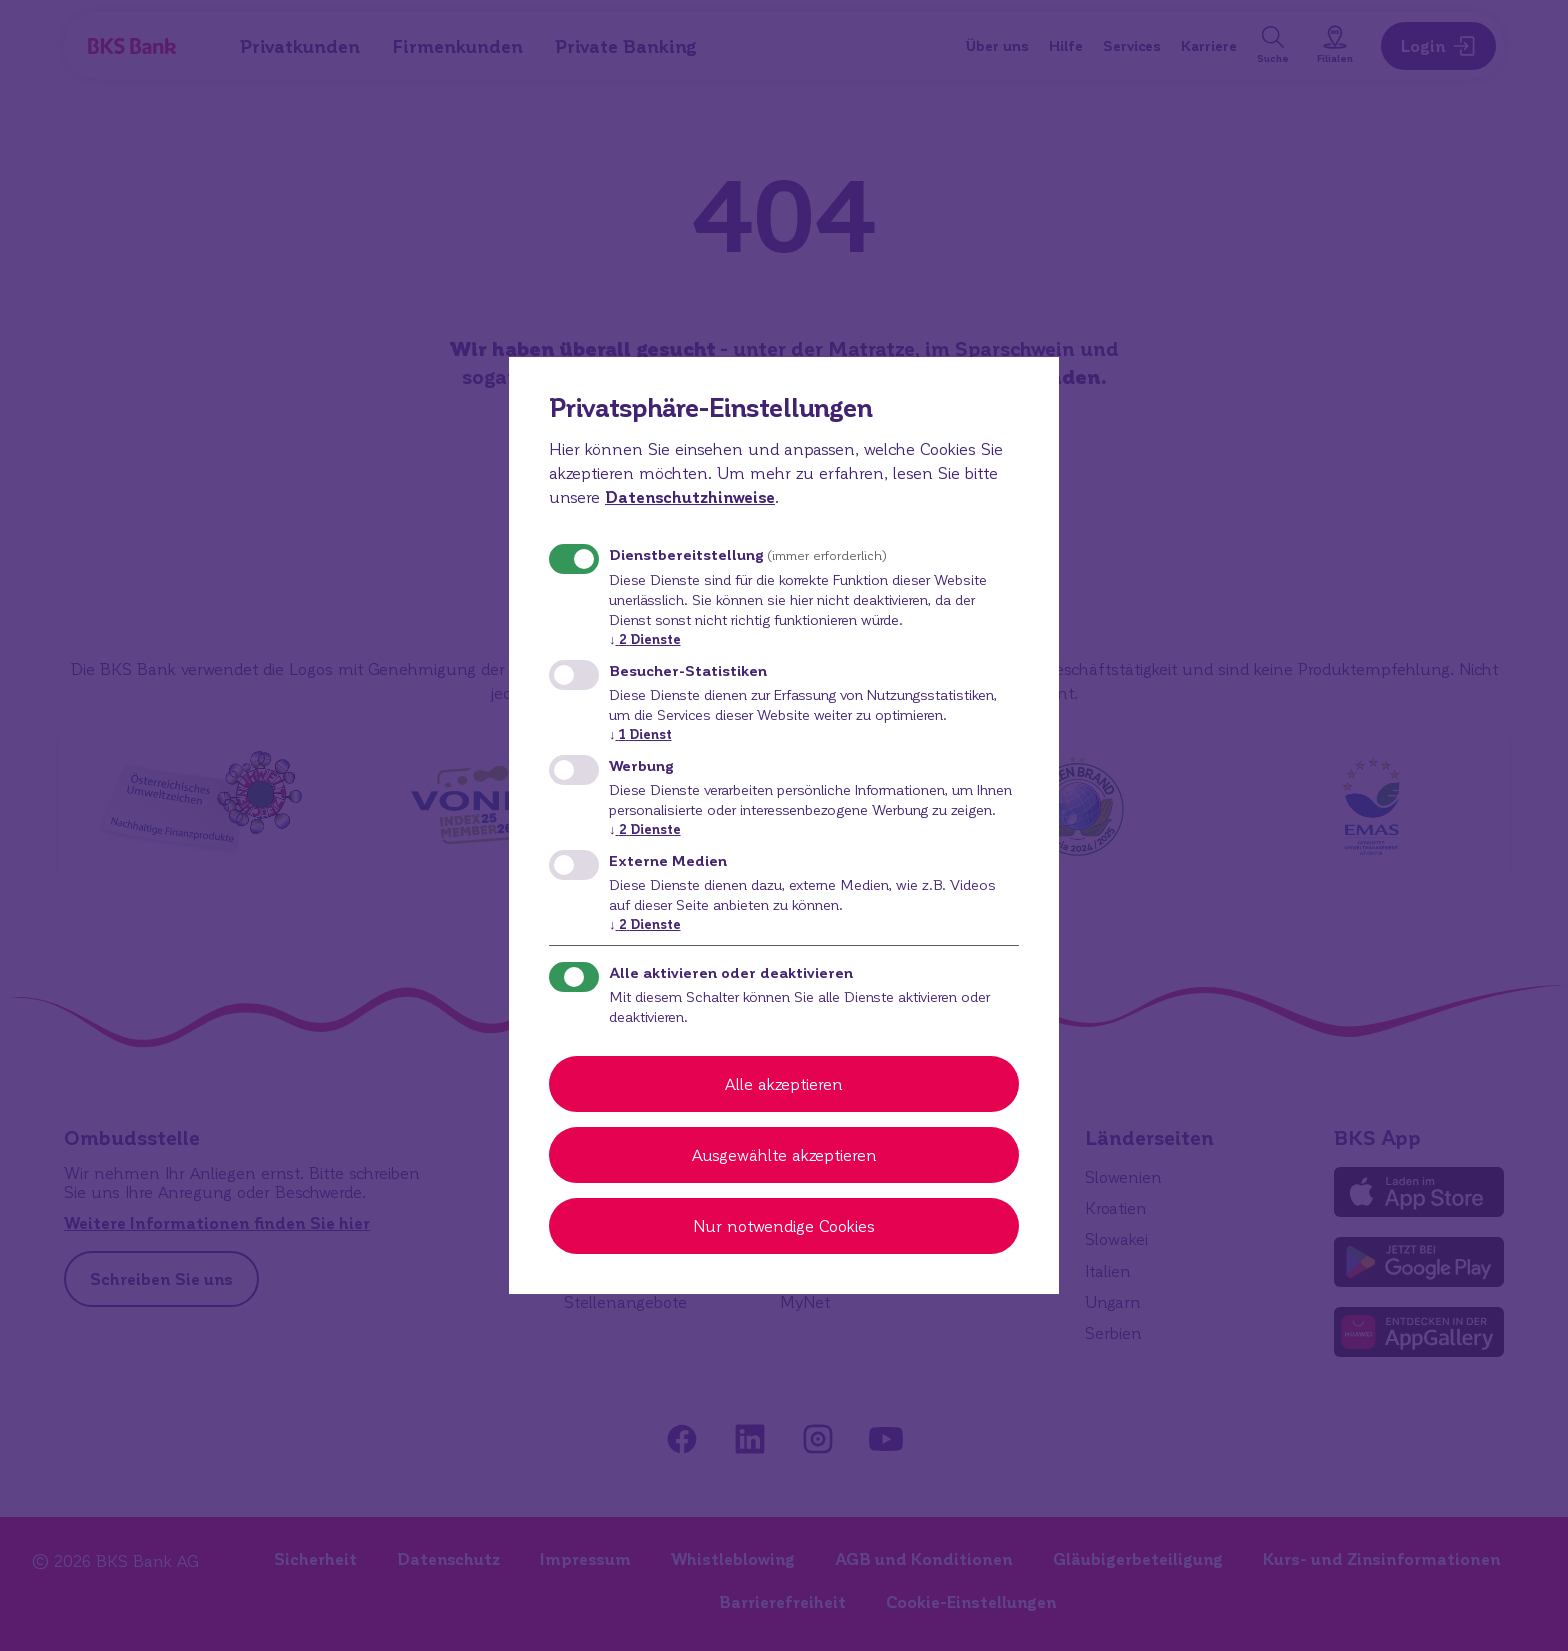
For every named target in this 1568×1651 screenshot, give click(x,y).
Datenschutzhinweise (690, 496)
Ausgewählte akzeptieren (784, 1154)
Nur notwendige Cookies (784, 1225)
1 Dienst (640, 733)
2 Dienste (645, 638)
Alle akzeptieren (784, 1083)
